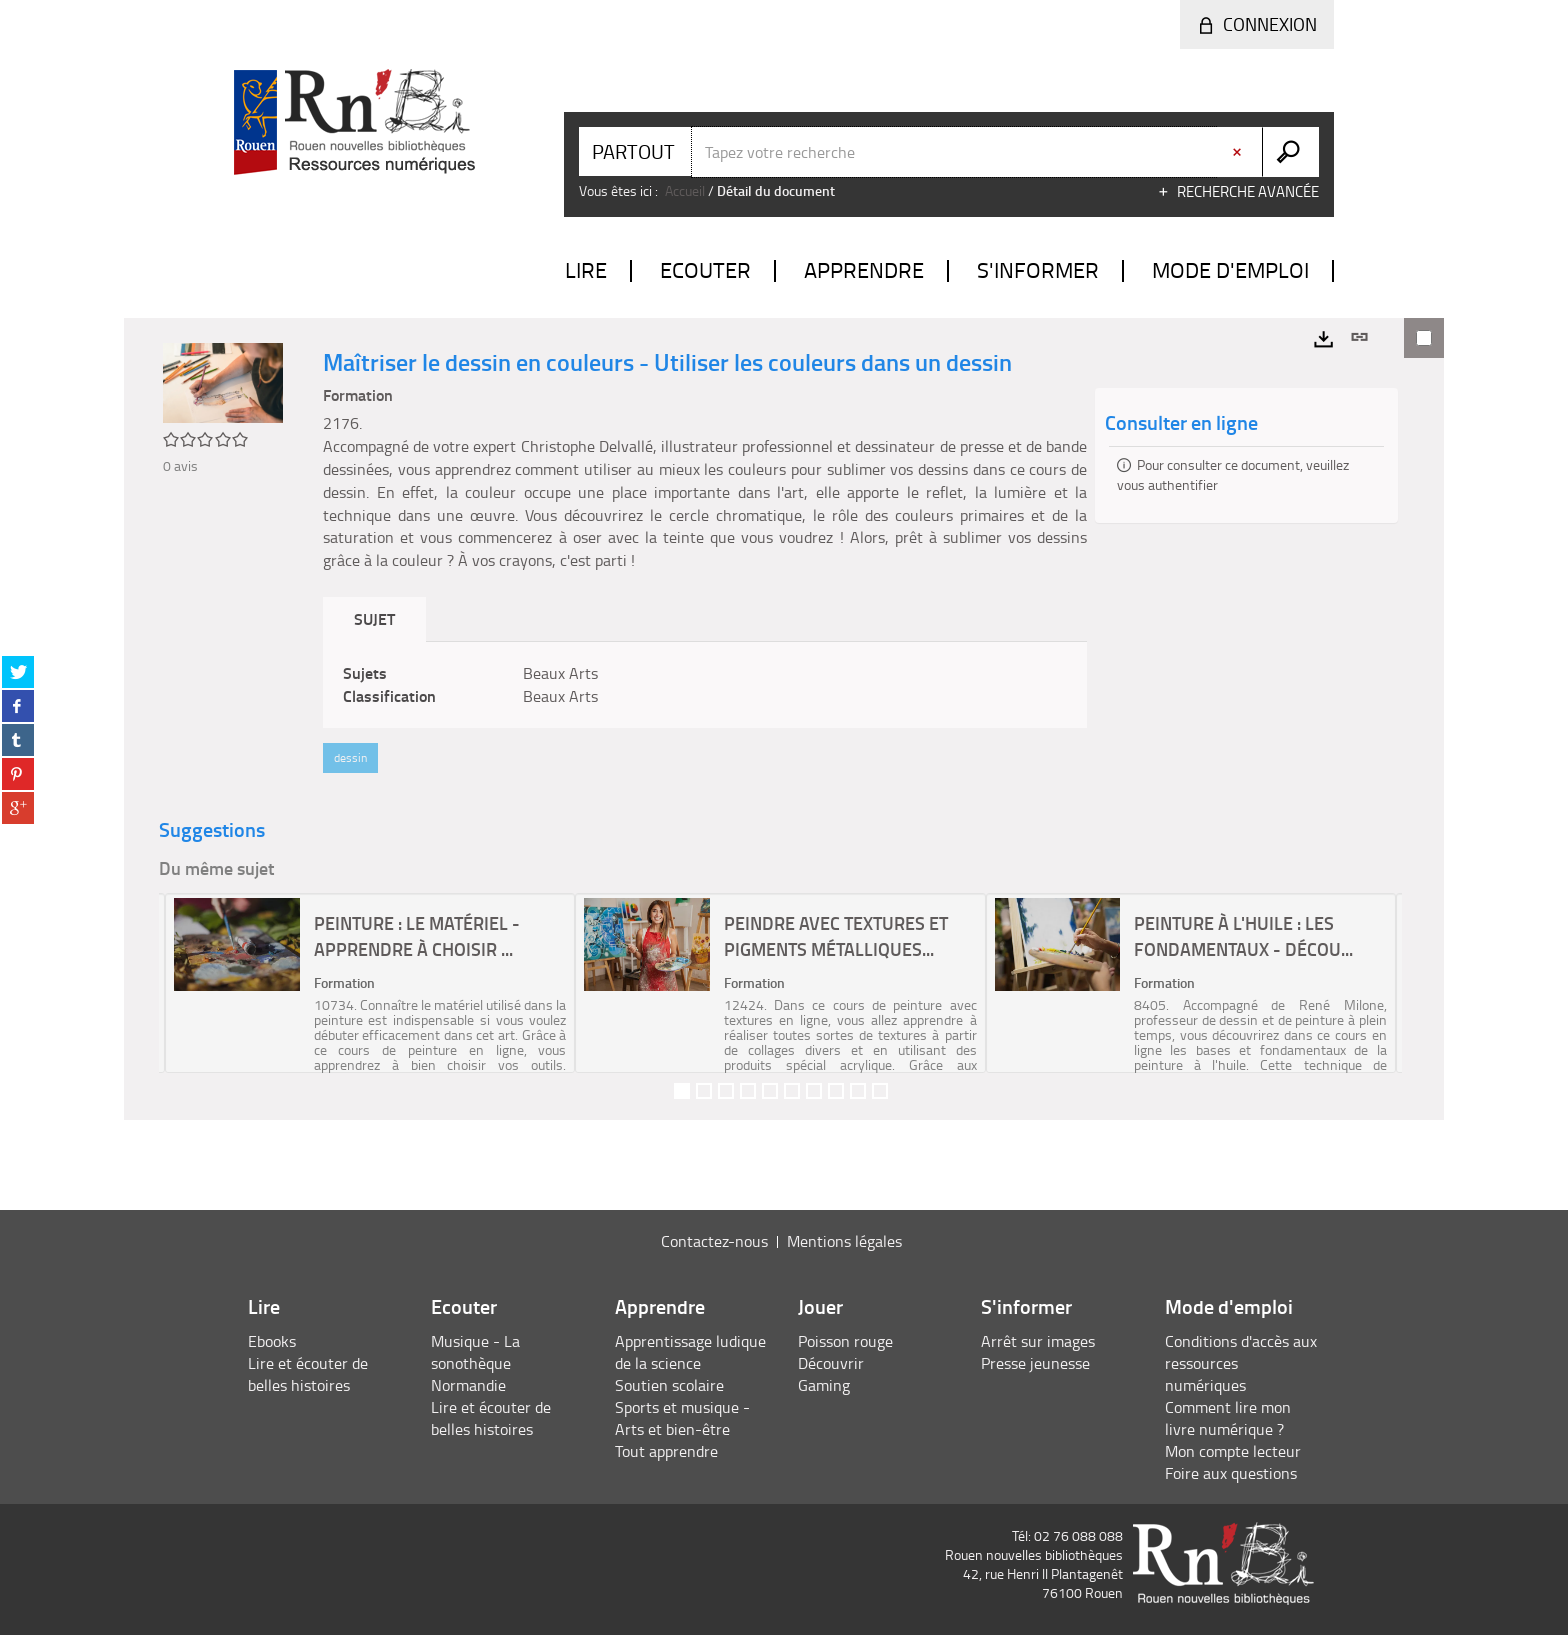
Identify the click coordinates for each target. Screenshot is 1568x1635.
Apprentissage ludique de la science (690, 1352)
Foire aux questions (1231, 1473)
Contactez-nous (714, 1241)
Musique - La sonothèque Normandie (475, 1363)
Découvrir (831, 1363)
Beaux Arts (560, 673)
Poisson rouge (845, 1341)
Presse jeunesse (1035, 1363)
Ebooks (272, 1341)
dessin (350, 757)
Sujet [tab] (374, 618)
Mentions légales (844, 1241)
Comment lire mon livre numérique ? (1228, 1418)
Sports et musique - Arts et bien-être (682, 1418)
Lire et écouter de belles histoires (308, 1374)
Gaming (824, 1385)
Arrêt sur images (1038, 1341)
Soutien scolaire (669, 1385)
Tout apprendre (666, 1451)
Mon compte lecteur (1233, 1451)
